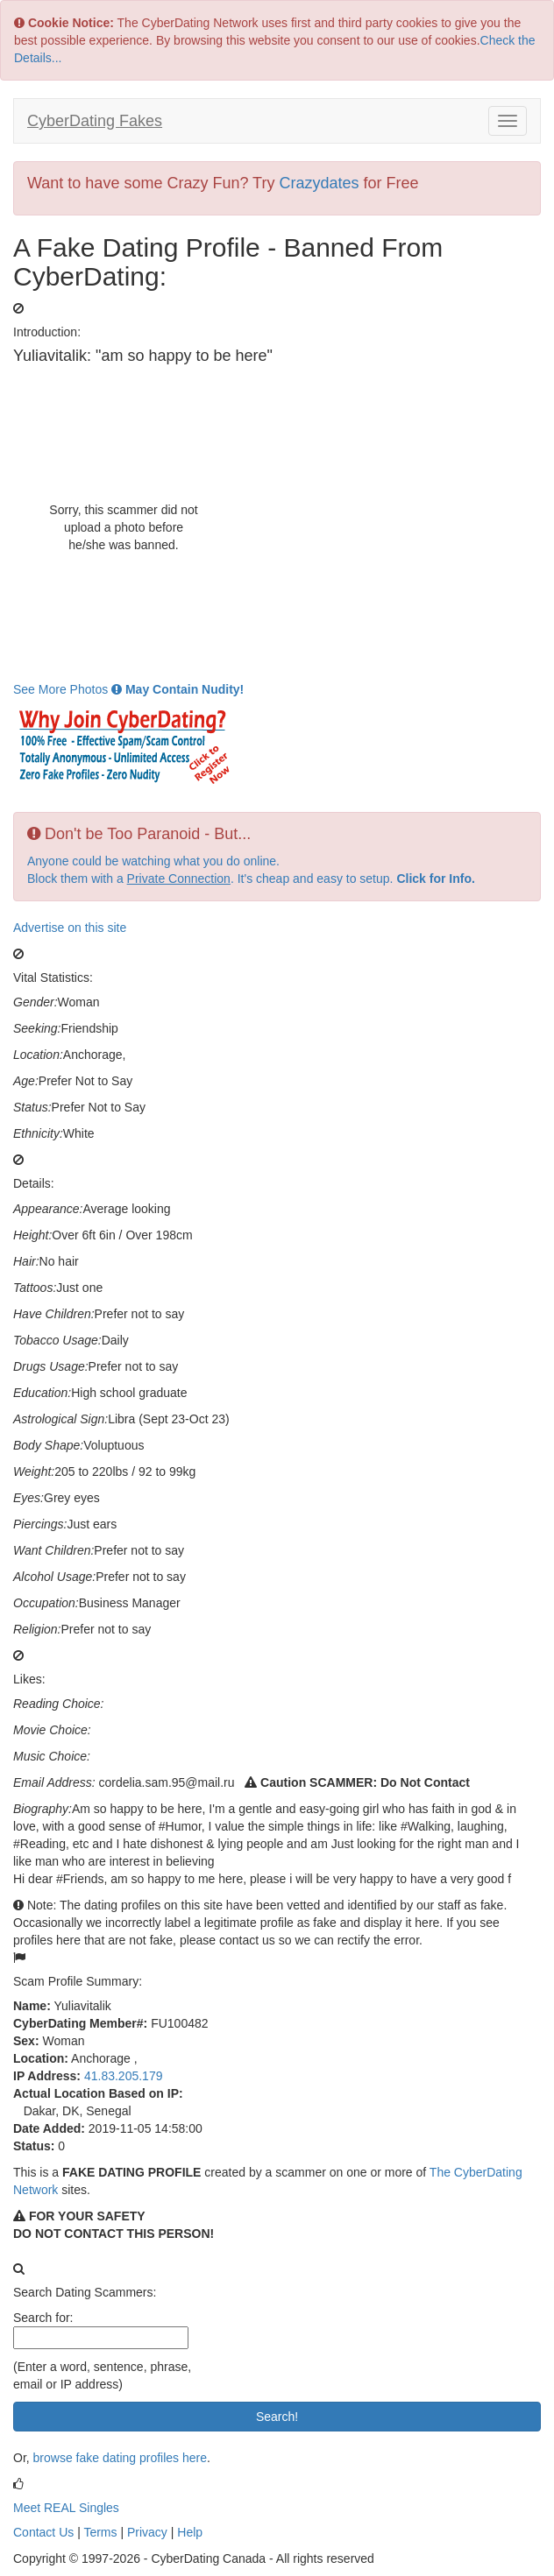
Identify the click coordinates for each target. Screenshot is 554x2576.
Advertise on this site (69, 928)
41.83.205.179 (123, 2076)
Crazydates (319, 183)
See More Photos (128, 689)
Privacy (147, 2532)
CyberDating (94, 121)
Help (189, 2532)
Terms (100, 2532)
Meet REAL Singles (66, 2508)
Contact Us (43, 2532)
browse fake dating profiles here (120, 2458)
